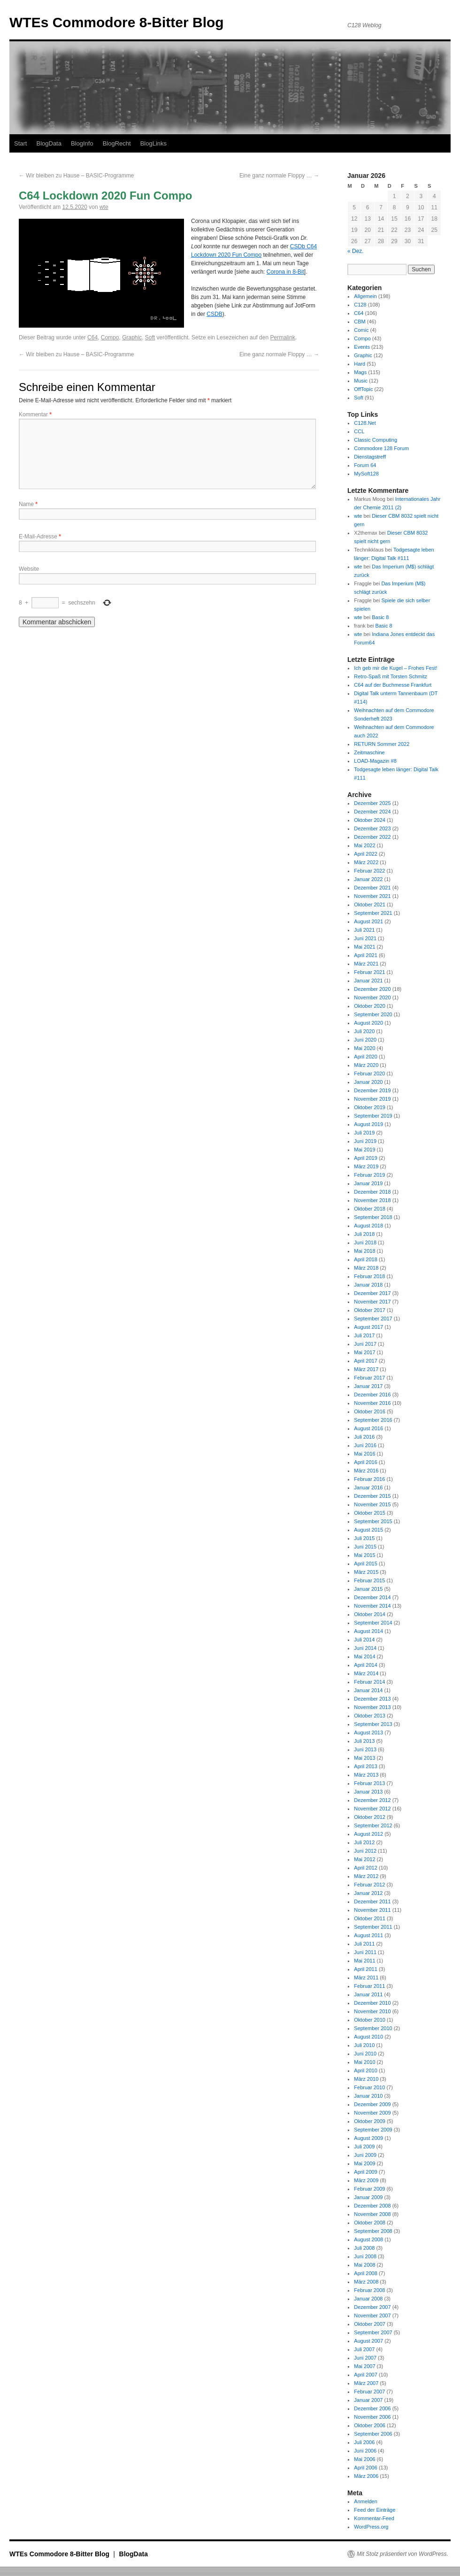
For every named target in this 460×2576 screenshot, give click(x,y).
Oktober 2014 (369, 1614)
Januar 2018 (368, 1285)
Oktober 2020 (369, 1006)
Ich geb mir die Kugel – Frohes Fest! (395, 668)
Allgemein (365, 296)
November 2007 (372, 2315)
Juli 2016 (364, 1437)
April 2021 (365, 955)
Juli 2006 (364, 2442)
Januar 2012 (368, 1893)
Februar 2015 (369, 1580)
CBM (359, 321)
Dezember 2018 (372, 1192)
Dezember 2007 (372, 2307)
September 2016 (373, 1420)
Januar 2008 (368, 2298)
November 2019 (372, 1099)
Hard (359, 364)
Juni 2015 (365, 1546)
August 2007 (368, 2341)
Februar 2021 (369, 972)
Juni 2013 (365, 1749)
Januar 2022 (368, 879)
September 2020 (373, 1014)
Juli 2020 (364, 1031)
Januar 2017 (368, 1386)
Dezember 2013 (372, 1699)
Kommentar (35, 414)
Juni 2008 (365, 2256)
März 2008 (366, 2282)
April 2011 (365, 1969)
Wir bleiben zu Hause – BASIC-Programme (76, 175)
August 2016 (368, 1428)
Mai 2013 (364, 1758)
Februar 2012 (369, 1884)
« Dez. (355, 251)
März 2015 (366, 1572)
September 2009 (373, 2129)
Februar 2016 (369, 1479)
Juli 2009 (364, 2146)
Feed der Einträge (374, 2510)
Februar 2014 (369, 1682)
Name (28, 504)
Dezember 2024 (372, 811)
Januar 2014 (368, 1690)
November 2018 (372, 1200)
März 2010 (366, 2079)
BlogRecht (117, 143)
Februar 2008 (369, 2290)
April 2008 (365, 2273)
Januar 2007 (368, 2400)
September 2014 (373, 1622)
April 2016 (365, 1462)
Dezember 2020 (372, 989)
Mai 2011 (364, 1960)
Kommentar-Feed (374, 2518)
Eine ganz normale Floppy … (279, 175)
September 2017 (373, 1318)
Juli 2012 (364, 1842)
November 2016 (372, 1403)
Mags (360, 372)
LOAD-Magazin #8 (375, 761)
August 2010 (368, 2036)
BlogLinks (153, 143)
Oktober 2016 (369, 1411)
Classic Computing (375, 440)
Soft (150, 337)
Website (29, 569)
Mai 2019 (364, 1149)
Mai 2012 (364, 1859)
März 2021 (366, 963)
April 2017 (365, 1361)
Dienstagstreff (370, 457)
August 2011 (368, 1935)
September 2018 (373, 1217)
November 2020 (372, 997)
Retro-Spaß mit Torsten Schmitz (390, 676)
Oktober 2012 (369, 1817)
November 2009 (372, 2113)
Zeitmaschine (369, 752)
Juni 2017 (365, 1344)
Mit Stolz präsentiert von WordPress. (402, 2554)
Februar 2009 (369, 2189)
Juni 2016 (365, 1445)
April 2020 (365, 1056)
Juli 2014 (364, 1639)
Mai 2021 (364, 947)
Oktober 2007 (369, 2324)
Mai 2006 (364, 2459)
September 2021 (373, 913)
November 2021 (372, 896)
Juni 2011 (365, 1952)
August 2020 (368, 1023)
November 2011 (372, 1910)
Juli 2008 (364, 2248)
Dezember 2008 (372, 2205)
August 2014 (368, 1631)
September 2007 (373, 2332)
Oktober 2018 (369, 1208)
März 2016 (366, 1470)
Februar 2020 (369, 1073)
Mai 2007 (364, 2366)
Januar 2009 (368, 2197)
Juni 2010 (365, 2053)
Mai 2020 (364, 1048)
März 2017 (366, 1369)
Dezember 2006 (372, 2408)
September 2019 (373, 1116)
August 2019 (368, 1124)
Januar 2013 (368, 1791)
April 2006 (365, 2467)
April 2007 (365, 2374)
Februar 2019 (369, 1175)
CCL (359, 431)
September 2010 (373, 2028)
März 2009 (366, 2180)
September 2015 (373, 1521)
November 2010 (372, 2011)
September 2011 (373, 1927)
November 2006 (372, 2417)
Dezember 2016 (372, 1394)
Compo (110, 337)
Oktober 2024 (369, 820)
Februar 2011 (369, 1986)
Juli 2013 (364, 1741)
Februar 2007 (369, 2391)
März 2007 (366, 2383)
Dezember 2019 (372, 1090)
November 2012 (372, 1808)
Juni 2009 (365, 2155)
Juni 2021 (365, 938)
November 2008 (372, 2214)
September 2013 (373, 1724)
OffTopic (363, 389)
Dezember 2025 (372, 803)
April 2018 (365, 1259)
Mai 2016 (364, 1454)
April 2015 (365, 1563)
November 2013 (372, 1707)
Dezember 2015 (372, 1496)
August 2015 (368, 1530)
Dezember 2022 (372, 837)
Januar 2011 (368, 1994)
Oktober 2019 (369, 1107)
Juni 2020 (365, 1040)
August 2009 (368, 2138)
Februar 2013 (369, 1783)
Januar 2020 (368, 1082)
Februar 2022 (369, 871)
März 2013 (366, 1775)
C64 (92, 337)
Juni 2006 (365, 2450)
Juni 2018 (365, 1242)
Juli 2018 (364, 1234)
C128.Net (365, 423)
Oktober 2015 (369, 1513)
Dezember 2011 (372, 1901)
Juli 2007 (364, 2349)
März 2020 (366, 1065)
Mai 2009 (364, 2163)
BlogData (48, 143)
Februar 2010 (369, 2087)
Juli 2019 (364, 1132)
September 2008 (373, 2231)
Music (361, 380)
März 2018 (366, 1268)
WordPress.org (371, 2527)
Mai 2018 (364, 1251)
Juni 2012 (365, 1851)
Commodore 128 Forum (381, 448)
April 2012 (365, 1868)
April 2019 (365, 1158)
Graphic (132, 337)
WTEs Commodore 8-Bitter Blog (116, 22)
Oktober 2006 (369, 2425)
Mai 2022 (364, 845)
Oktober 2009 (369, 2121)
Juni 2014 (365, 1648)
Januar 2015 (368, 1589)
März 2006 (366, 2476)
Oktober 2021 (369, 904)
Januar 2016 (368, 1487)
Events (362, 347)
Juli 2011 (364, 1944)
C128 (360, 304)
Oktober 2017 (369, 1310)
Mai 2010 (364, 2062)
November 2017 (372, 1301)
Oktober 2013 (369, 1715)
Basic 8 (380, 617)
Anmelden (365, 2501)
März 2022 (366, 862)
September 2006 (373, 2434)
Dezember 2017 (372, 1293)
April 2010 (365, 2070)
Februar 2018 (369, 1276)
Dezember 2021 (372, 887)
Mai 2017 (364, 1352)
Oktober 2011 (369, 1918)
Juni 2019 (365, 1141)
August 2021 (368, 921)
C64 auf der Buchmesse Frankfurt (392, 685)
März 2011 (366, 1977)
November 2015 (372, 1504)
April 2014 (365, 1665)
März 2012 (366, 1876)
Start (20, 143)
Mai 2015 (364, 1555)
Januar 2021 (368, 980)
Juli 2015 (364, 1538)
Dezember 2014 (372, 1597)
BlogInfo (82, 143)
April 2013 (365, 1766)
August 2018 (368, 1225)
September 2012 (373, 1825)
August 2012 (368, 1834)
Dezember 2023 (372, 828)
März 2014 (366, 1673)
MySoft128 (366, 473)
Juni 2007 (365, 2358)
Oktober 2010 (369, 2020)
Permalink (282, 337)
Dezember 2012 (372, 1800)
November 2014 (372, 1606)
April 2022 (365, 854)
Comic (361, 330)
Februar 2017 (369, 1377)
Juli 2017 (364, 1335)
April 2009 (365, 2172)
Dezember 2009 (372, 2104)
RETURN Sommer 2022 (381, 744)
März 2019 (366, 1166)
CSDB (214, 314)
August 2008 (368, 2239)
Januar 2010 (368, 2096)
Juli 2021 (364, 930)
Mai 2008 (364, 2265)
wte (104, 207)
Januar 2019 (368, 1183)
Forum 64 (365, 465)
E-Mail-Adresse (40, 536)
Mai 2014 (364, 1656)
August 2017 (368, 1327)
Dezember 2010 (372, 2003)
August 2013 (368, 1732)
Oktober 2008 (369, 2222)
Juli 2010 (364, 2045)
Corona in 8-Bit (285, 271)
